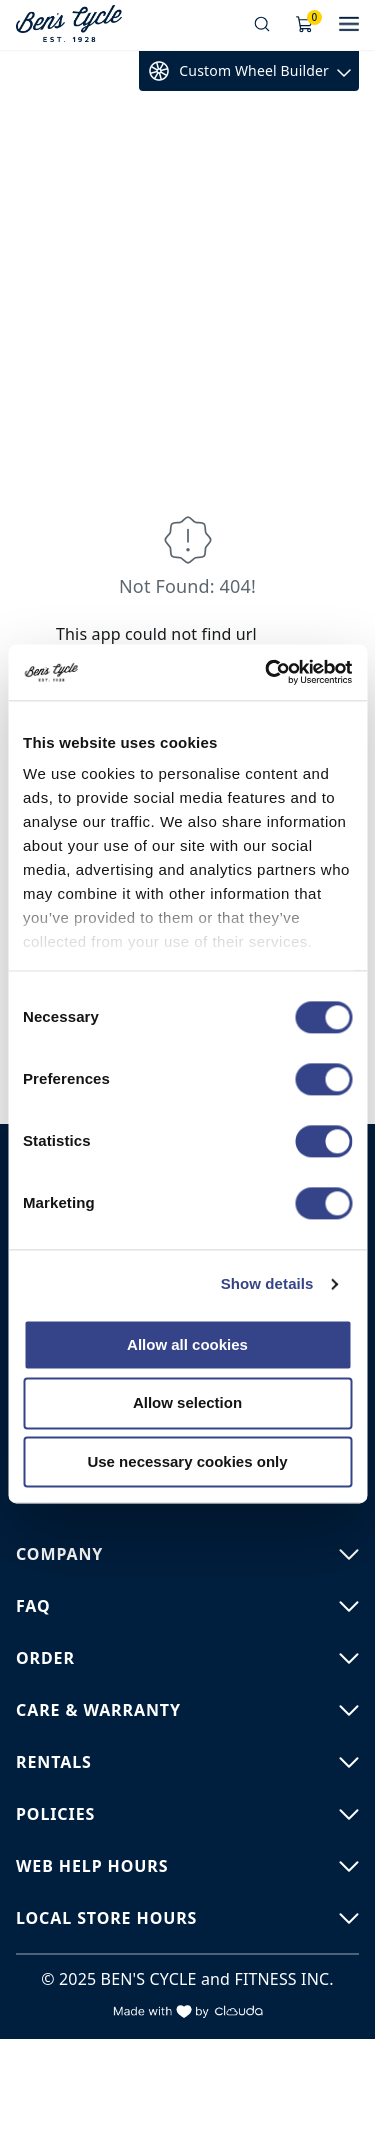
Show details (267, 1283)
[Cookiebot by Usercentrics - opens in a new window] (267, 672)
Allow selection (187, 1403)
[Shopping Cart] (305, 25)
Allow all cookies (187, 1344)
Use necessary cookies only (187, 1461)
